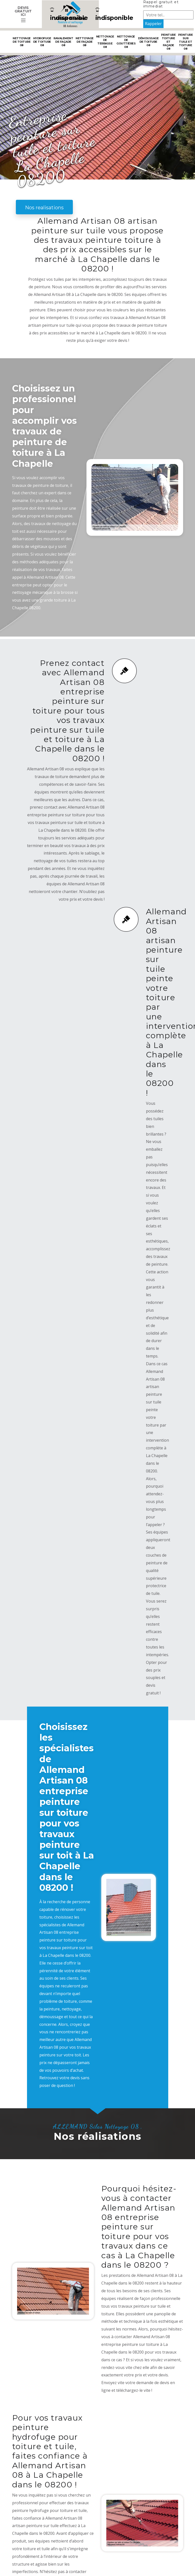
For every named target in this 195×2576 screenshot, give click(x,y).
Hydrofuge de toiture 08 (42, 41)
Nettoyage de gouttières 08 (126, 42)
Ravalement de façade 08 (63, 41)
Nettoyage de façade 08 (85, 41)
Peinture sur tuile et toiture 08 (185, 41)
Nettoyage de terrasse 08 (105, 42)
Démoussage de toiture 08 (148, 41)
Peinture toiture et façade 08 (168, 41)
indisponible (69, 14)
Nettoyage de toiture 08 (22, 41)
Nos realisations (44, 208)
